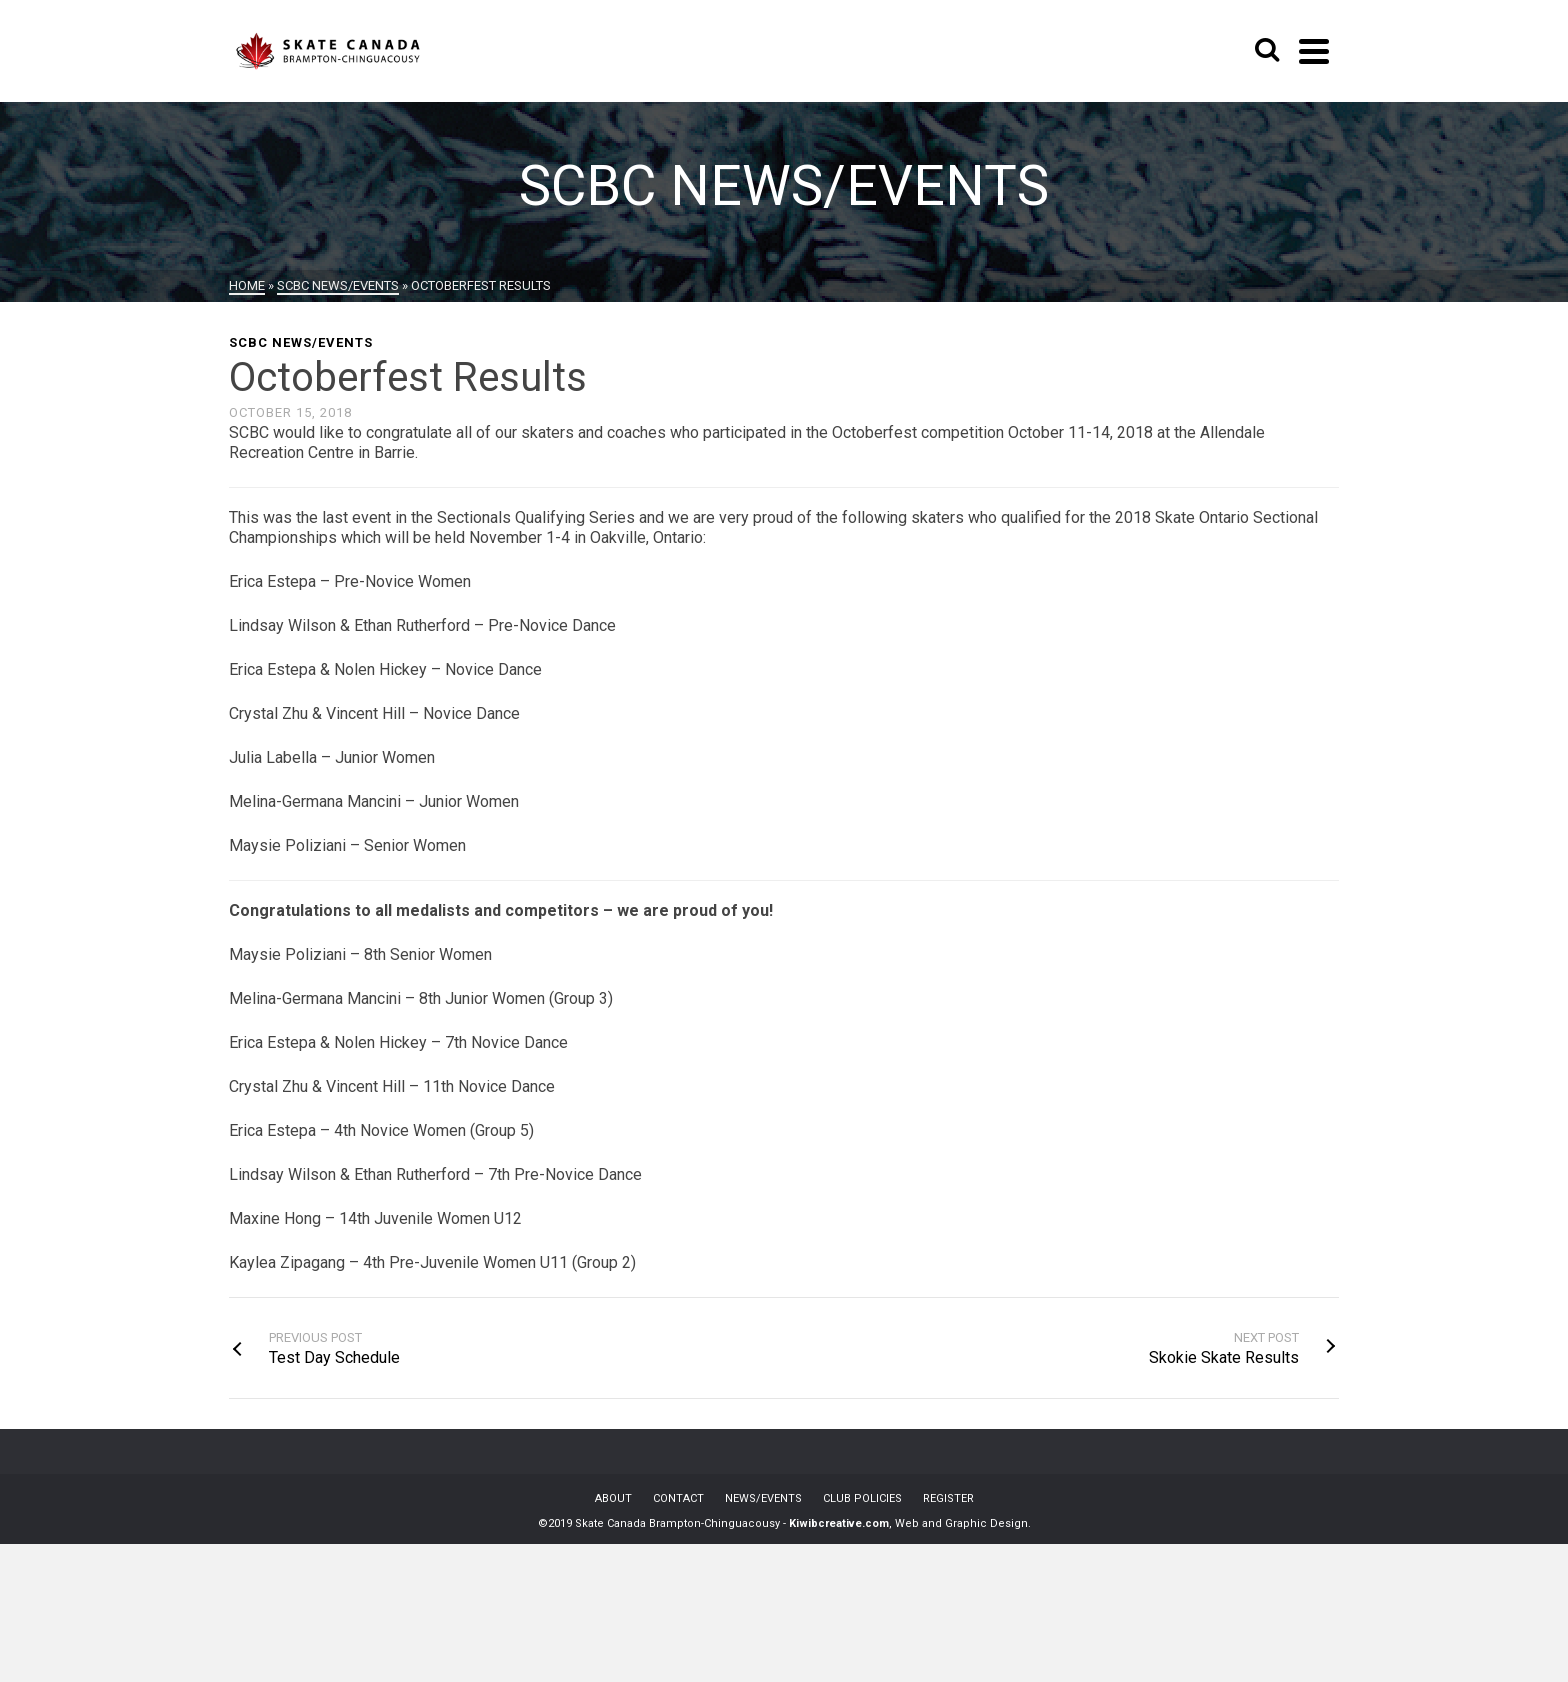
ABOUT (613, 1498)
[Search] (1267, 51)
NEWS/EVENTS (763, 1498)
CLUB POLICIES (862, 1498)
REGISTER (948, 1498)
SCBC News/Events (301, 342)
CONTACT (678, 1498)
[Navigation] (1314, 51)
